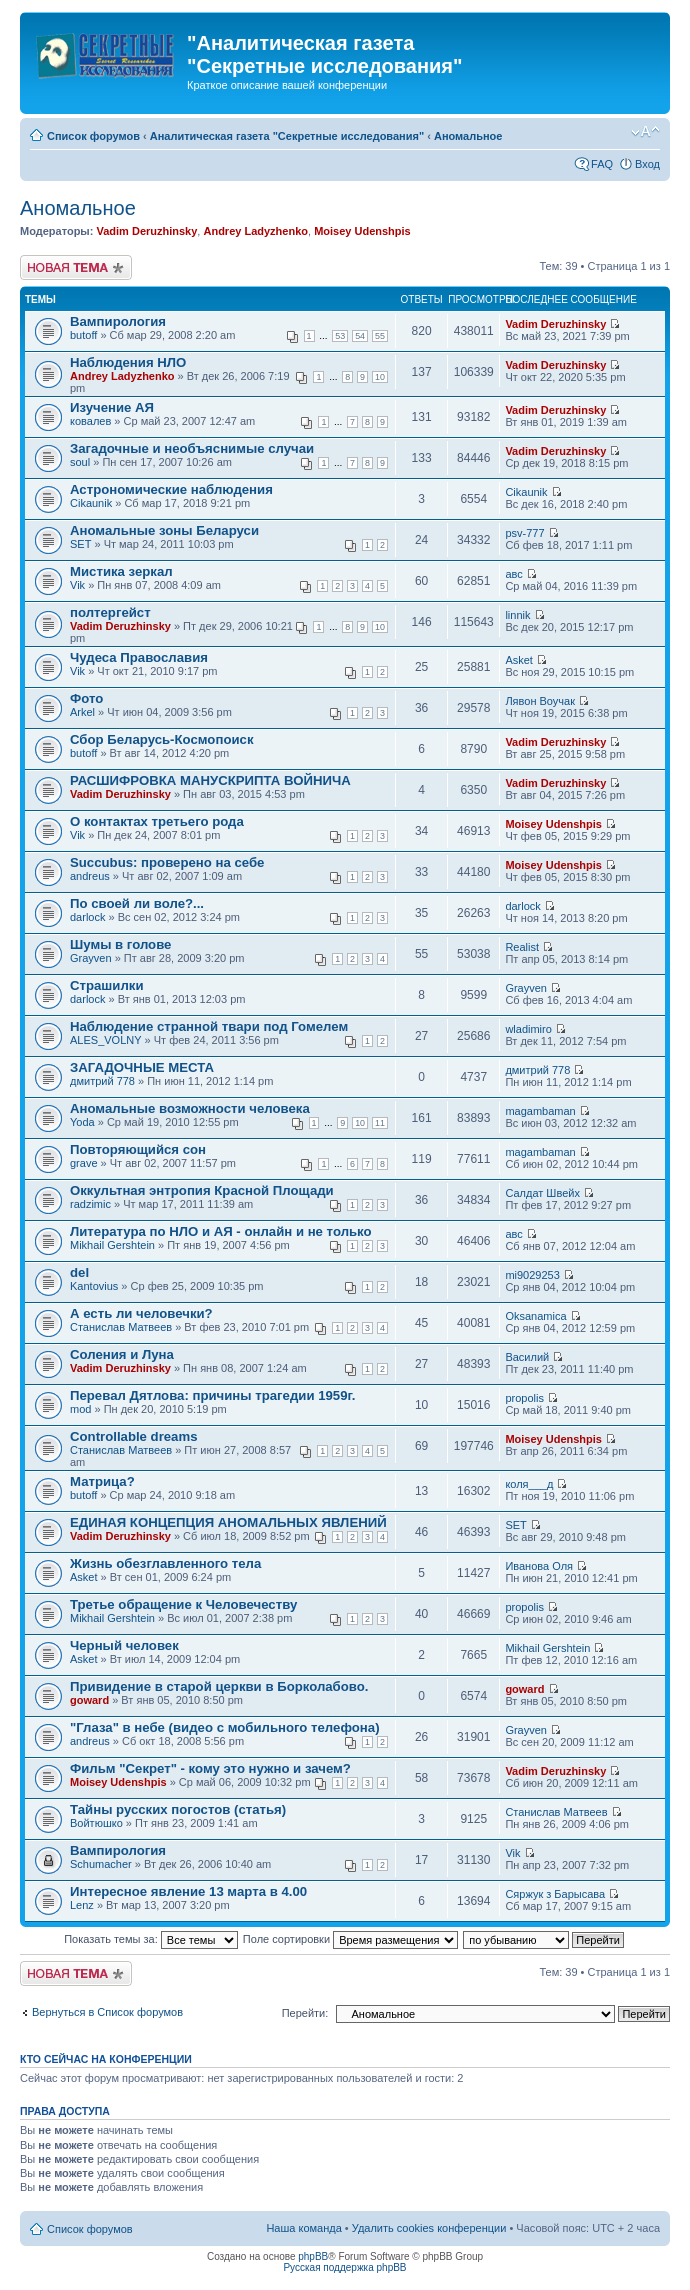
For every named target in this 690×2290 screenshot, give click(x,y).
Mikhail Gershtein (112, 1245)
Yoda (82, 1122)
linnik (517, 615)
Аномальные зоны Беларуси (164, 530)
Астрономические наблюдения (171, 489)
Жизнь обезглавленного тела (165, 1563)
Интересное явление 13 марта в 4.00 (188, 1891)
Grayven (91, 958)
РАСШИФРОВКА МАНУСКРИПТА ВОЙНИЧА (210, 780)
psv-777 (524, 533)
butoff (83, 335)
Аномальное (468, 136)
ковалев (90, 421)
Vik (77, 585)
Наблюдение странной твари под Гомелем (209, 1026)
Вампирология (118, 321)
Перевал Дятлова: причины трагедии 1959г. (212, 1395)
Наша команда (303, 2228)
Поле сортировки (350, 1939)
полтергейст (110, 612)
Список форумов (93, 136)
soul (80, 462)
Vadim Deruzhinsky (146, 231)
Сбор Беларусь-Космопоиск (161, 739)
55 (380, 336)
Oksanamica (535, 1316)
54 (360, 336)
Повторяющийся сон (138, 1149)
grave (84, 1163)
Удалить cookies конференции (429, 2228)
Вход (647, 164)
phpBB (313, 2256)
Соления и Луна (122, 1354)
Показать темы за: (151, 1939)
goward (89, 1700)
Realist (522, 947)
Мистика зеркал (121, 571)
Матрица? (102, 1481)
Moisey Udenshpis (362, 231)
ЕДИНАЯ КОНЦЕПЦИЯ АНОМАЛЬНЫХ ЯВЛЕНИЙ (228, 1522)
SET (80, 544)
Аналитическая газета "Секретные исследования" (287, 136)
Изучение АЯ (112, 407)
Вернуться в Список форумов (107, 2012)
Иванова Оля (539, 1566)
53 (340, 336)
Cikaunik (91, 503)
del (79, 1272)
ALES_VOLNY (106, 1040)
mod (80, 1409)
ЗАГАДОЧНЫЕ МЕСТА (142, 1067)
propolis (524, 1398)
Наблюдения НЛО (128, 362)
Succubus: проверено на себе (167, 862)
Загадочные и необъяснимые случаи (192, 448)
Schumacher (101, 1864)
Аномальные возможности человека (190, 1108)
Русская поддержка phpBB (344, 2267)
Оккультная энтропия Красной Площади (202, 1190)
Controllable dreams (134, 1436)
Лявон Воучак (540, 701)
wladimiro (528, 1029)
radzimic (90, 1204)
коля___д (529, 1484)
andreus (90, 876)
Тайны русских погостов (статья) (178, 1809)
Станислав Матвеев (121, 1327)
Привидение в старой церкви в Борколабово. (219, 1686)
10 (380, 377)
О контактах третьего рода (157, 821)
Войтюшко (96, 1823)
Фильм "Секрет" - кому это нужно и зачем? (210, 1768)
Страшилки (107, 985)
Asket (519, 660)
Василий (527, 1357)
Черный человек (124, 1645)
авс (513, 574)
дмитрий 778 (102, 1081)
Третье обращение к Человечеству (183, 1604)
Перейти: (305, 2013)
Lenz (82, 1905)
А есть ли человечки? (141, 1313)
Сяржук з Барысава (555, 1894)
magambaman (540, 1111)
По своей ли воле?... (137, 903)
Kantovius (94, 1286)
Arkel (82, 712)
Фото (86, 698)
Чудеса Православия (139, 657)
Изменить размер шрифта (645, 132)
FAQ (602, 164)
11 (380, 1123)
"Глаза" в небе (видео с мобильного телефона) (225, 1727)
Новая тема (76, 267)
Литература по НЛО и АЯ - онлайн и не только (221, 1231)
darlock (87, 917)
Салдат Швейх (542, 1193)
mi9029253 (532, 1275)
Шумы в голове (120, 944)
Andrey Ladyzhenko (255, 231)
